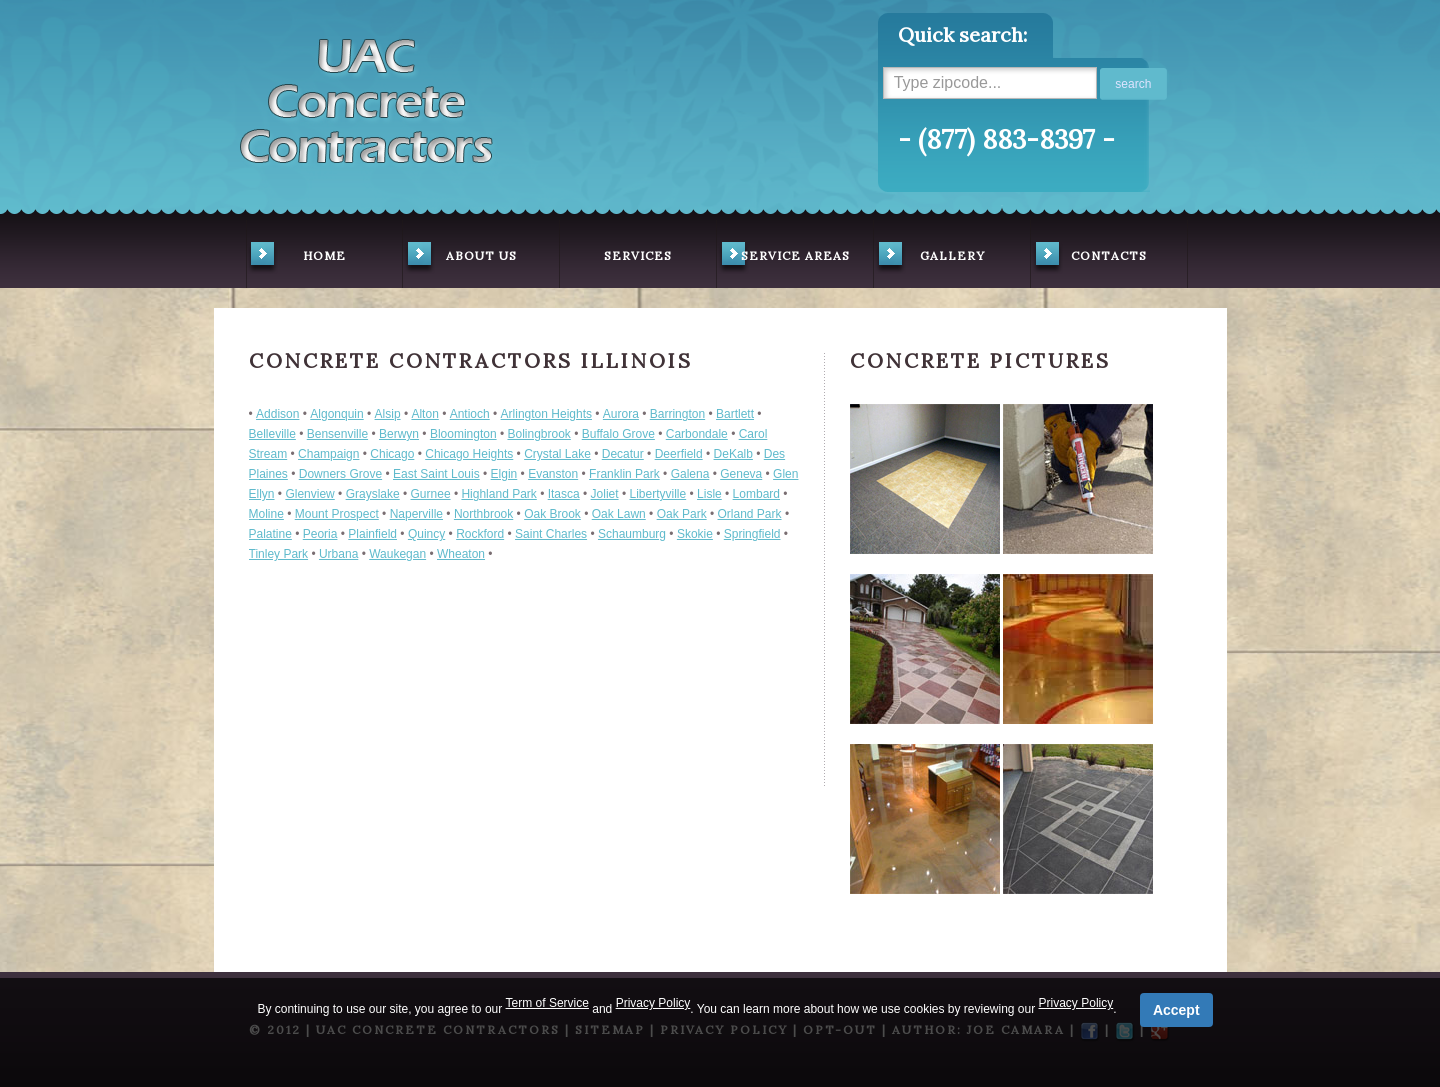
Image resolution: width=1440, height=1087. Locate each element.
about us (460, 258)
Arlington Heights (546, 414)
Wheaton (461, 554)
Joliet (605, 494)
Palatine (270, 534)
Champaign (328, 454)
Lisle (709, 494)
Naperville (416, 514)
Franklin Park (624, 474)
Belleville (272, 434)
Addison (277, 414)
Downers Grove (340, 474)
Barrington (677, 414)
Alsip (388, 414)
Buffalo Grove (618, 434)
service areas (783, 258)
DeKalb (733, 454)
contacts (1089, 258)
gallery (929, 258)
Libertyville (657, 494)
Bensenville (337, 434)
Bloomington (463, 434)
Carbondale (697, 434)
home (296, 258)
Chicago (392, 454)
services (638, 255)
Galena (690, 474)
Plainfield (372, 534)
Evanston (553, 474)
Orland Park (750, 514)
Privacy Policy (653, 1003)
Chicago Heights (469, 454)
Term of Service (547, 1003)
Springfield (752, 534)
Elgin (504, 474)
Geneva (741, 474)
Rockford (480, 534)
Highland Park (498, 494)
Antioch (470, 414)
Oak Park (682, 514)
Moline (266, 514)
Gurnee (431, 494)
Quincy (426, 534)
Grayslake (373, 494)
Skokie (695, 534)
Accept (1176, 1010)
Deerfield (679, 454)
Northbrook (483, 514)
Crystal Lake (557, 454)
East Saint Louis (436, 474)
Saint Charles (551, 534)
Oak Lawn (619, 514)
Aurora (621, 414)
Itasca (564, 494)
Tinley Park (279, 554)
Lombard (756, 494)
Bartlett (735, 414)
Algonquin (336, 414)
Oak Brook (552, 514)
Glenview (309, 494)
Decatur (623, 454)
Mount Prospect (337, 514)
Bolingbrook (538, 434)
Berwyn (399, 434)
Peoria (320, 534)
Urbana (338, 554)
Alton (424, 414)
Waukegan (397, 554)
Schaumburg (632, 534)
